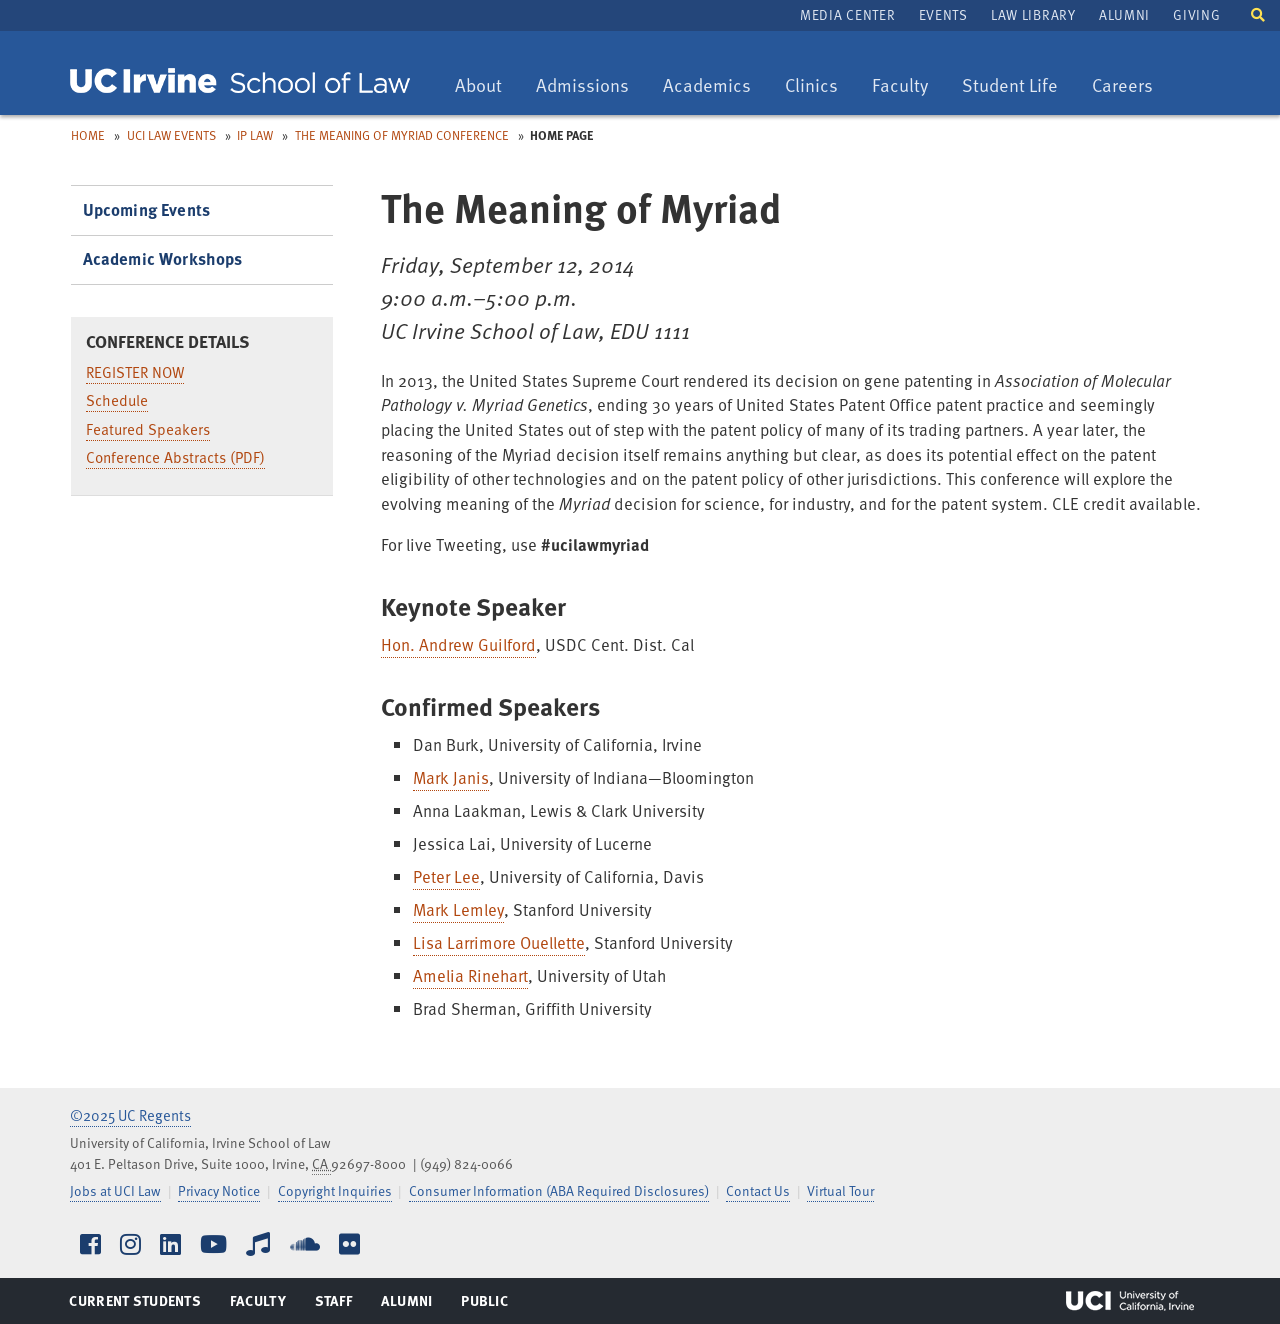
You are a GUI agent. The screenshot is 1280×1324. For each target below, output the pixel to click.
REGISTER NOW (135, 372)
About (485, 86)
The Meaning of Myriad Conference (402, 135)
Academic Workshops (163, 258)
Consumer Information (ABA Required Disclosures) (559, 1190)
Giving (1196, 14)
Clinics (818, 86)
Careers (1129, 86)
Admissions (582, 86)
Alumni (1124, 14)
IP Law (255, 135)
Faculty (907, 86)
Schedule (117, 400)
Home (88, 135)
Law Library (1033, 14)
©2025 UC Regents (130, 1115)
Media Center (847, 14)
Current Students (134, 1305)
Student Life (1009, 86)
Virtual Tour (840, 1190)
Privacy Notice (219, 1190)
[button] (1258, 13)
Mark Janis (451, 777)
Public (485, 1305)
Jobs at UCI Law (115, 1190)
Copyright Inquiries (335, 1190)
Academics (706, 86)
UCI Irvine (1130, 1301)
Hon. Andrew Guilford (458, 644)
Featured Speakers (148, 429)
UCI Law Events (171, 135)
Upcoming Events (147, 209)
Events (943, 14)
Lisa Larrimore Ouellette (499, 942)
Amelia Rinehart (470, 975)
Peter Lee (446, 876)
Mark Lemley (458, 909)
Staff (339, 1305)
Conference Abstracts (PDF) (175, 457)
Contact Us (758, 1190)
